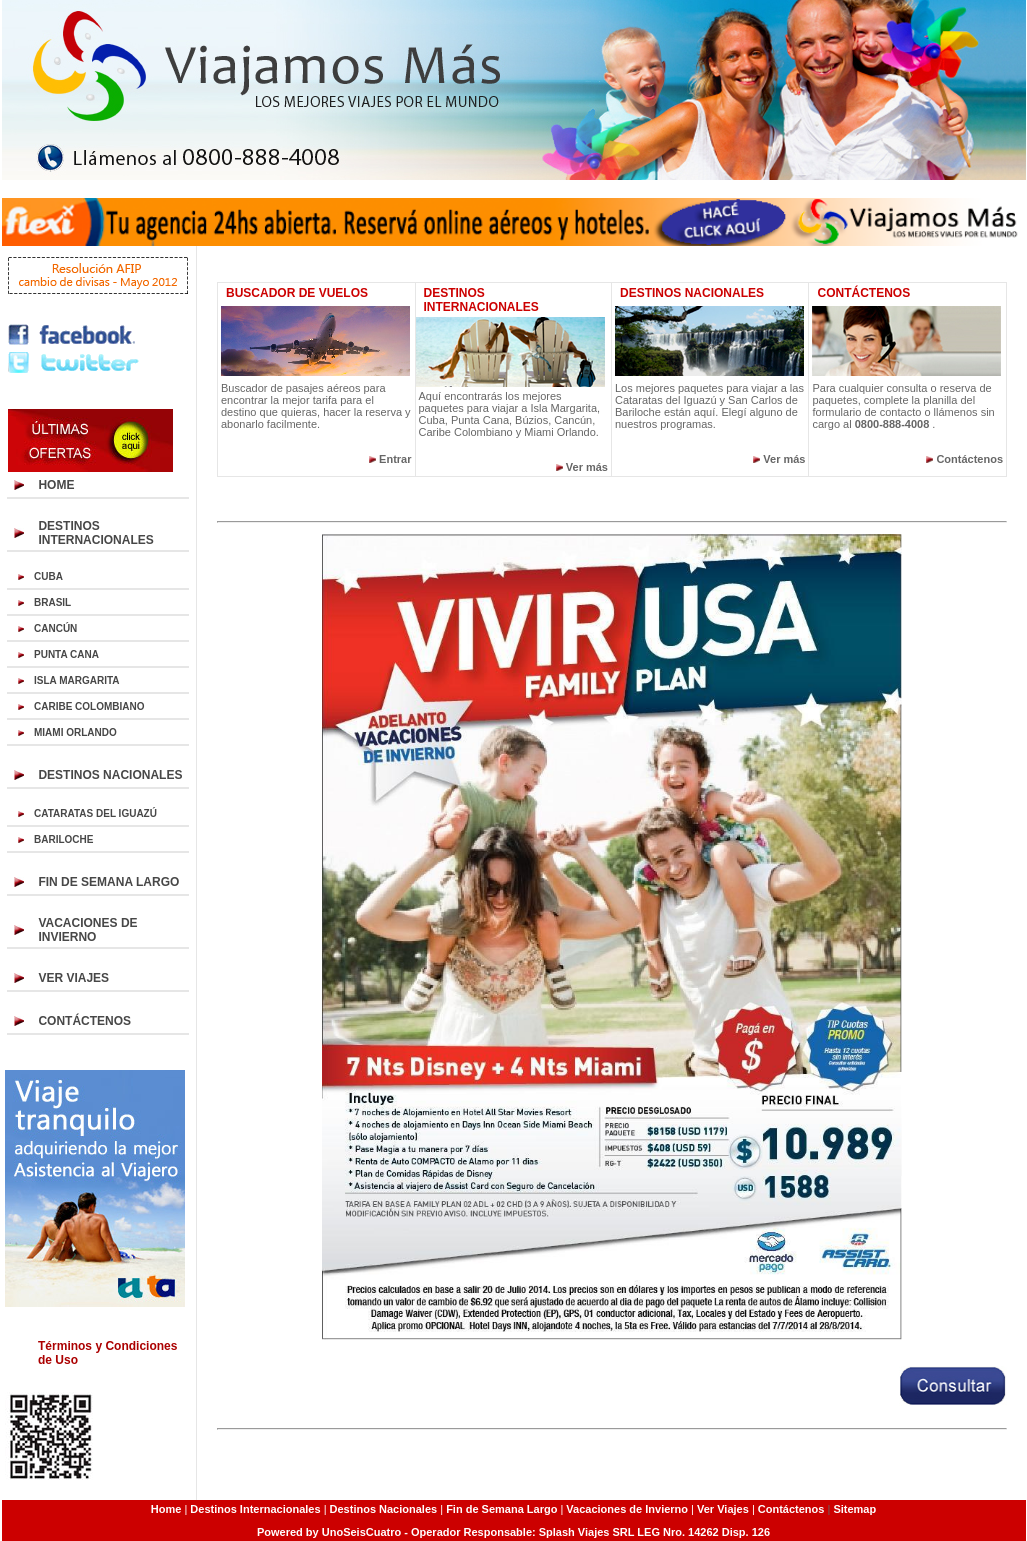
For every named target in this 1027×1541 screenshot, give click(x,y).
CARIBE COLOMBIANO (89, 706)
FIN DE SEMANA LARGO (108, 882)
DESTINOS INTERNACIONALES (95, 533)
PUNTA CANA (66, 654)
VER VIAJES (73, 978)
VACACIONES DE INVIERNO (87, 930)
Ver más (587, 467)
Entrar (395, 459)
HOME (56, 485)
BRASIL (52, 602)
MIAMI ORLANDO (75, 732)
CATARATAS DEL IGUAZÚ (95, 813)
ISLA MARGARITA (77, 680)
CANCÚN (55, 628)
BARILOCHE (63, 839)
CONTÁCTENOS (84, 1021)
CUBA (48, 576)
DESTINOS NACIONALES (110, 775)
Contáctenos (969, 459)
